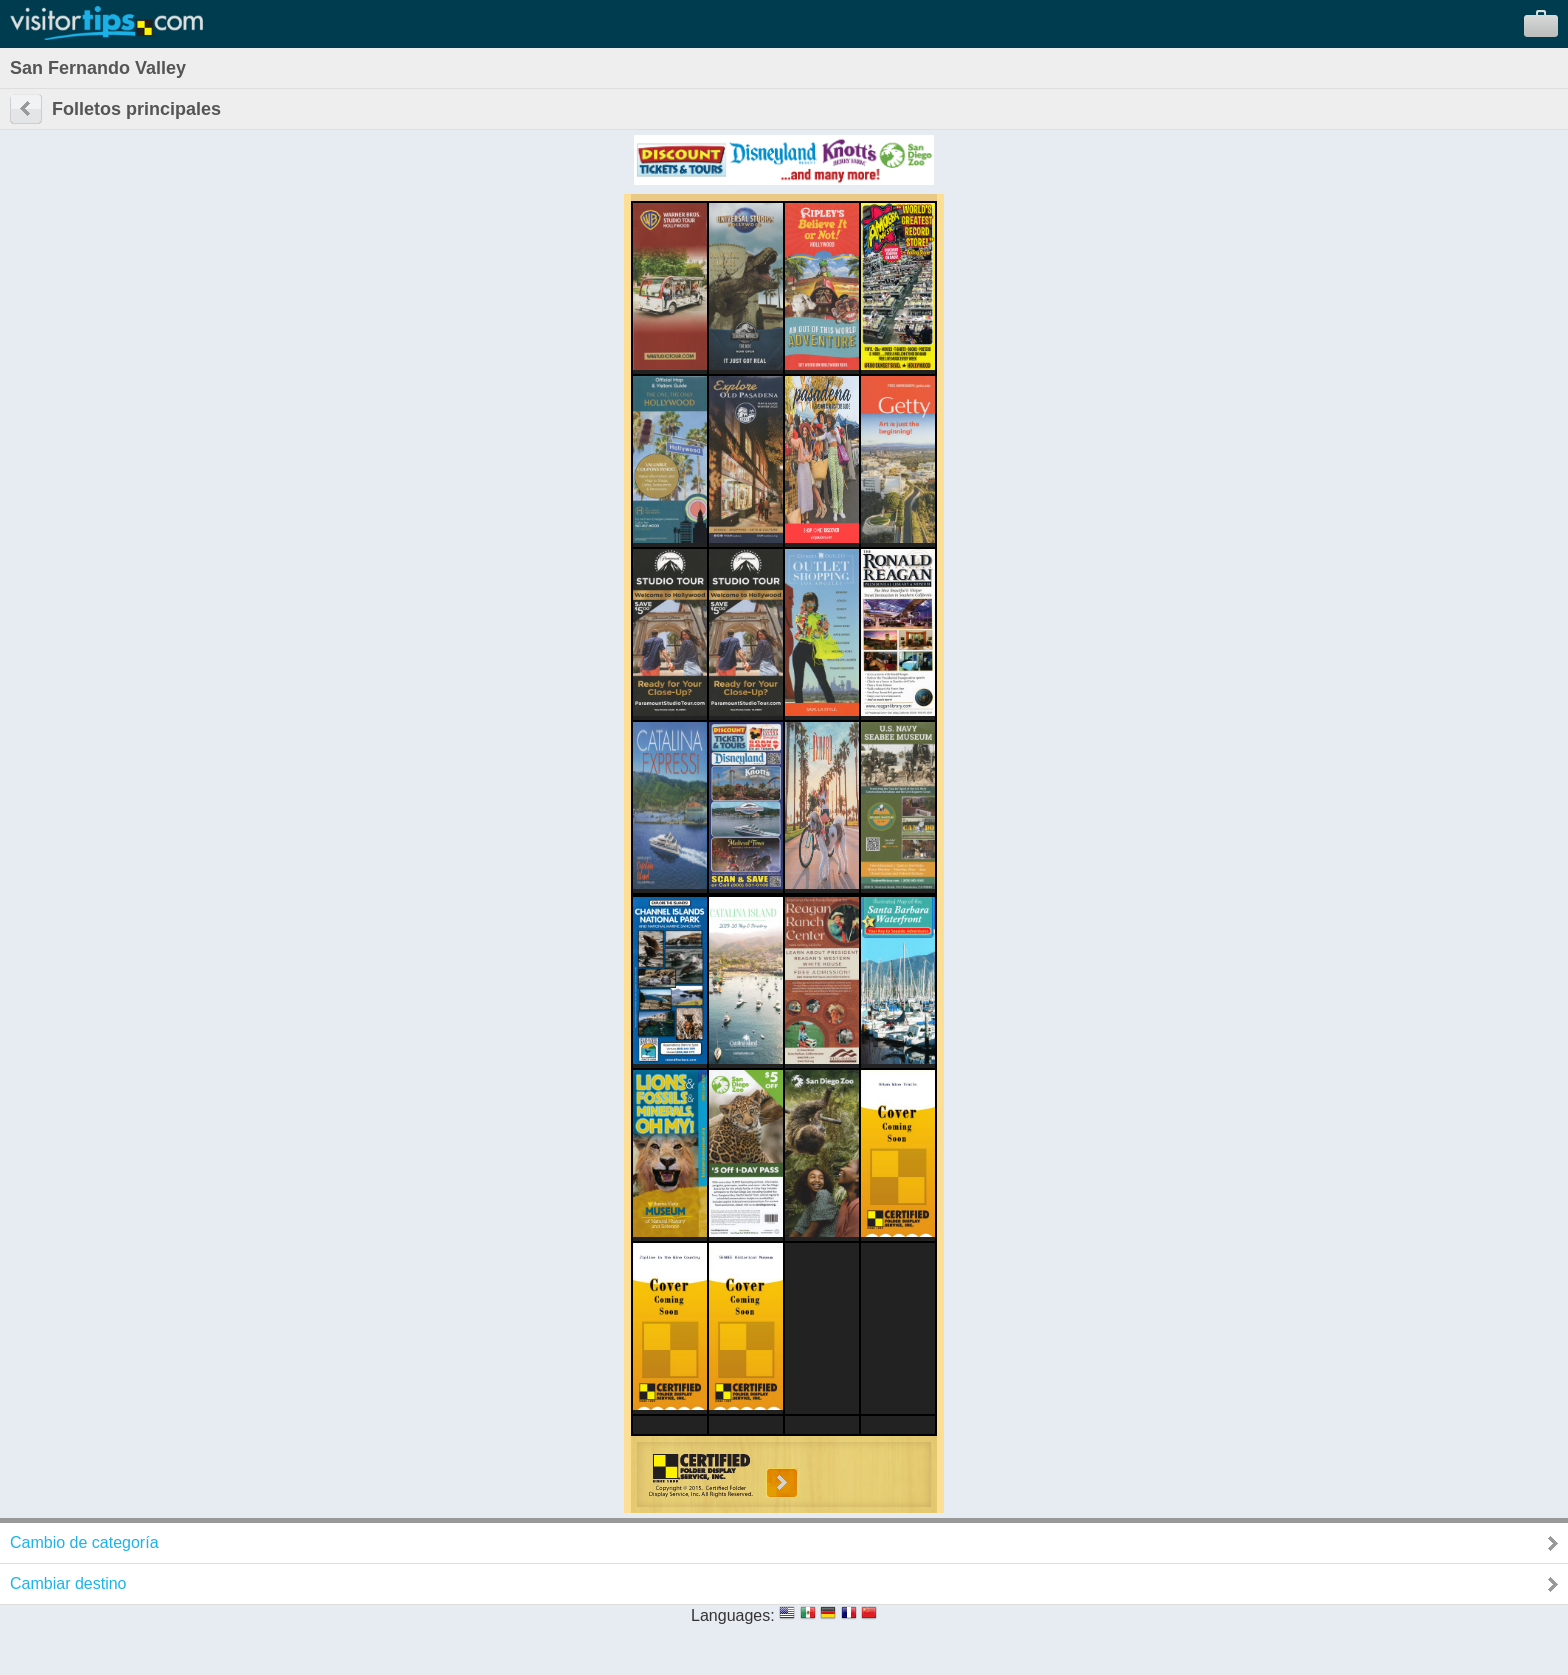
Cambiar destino (68, 1583)
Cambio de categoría (84, 1542)
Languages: (733, 1615)
